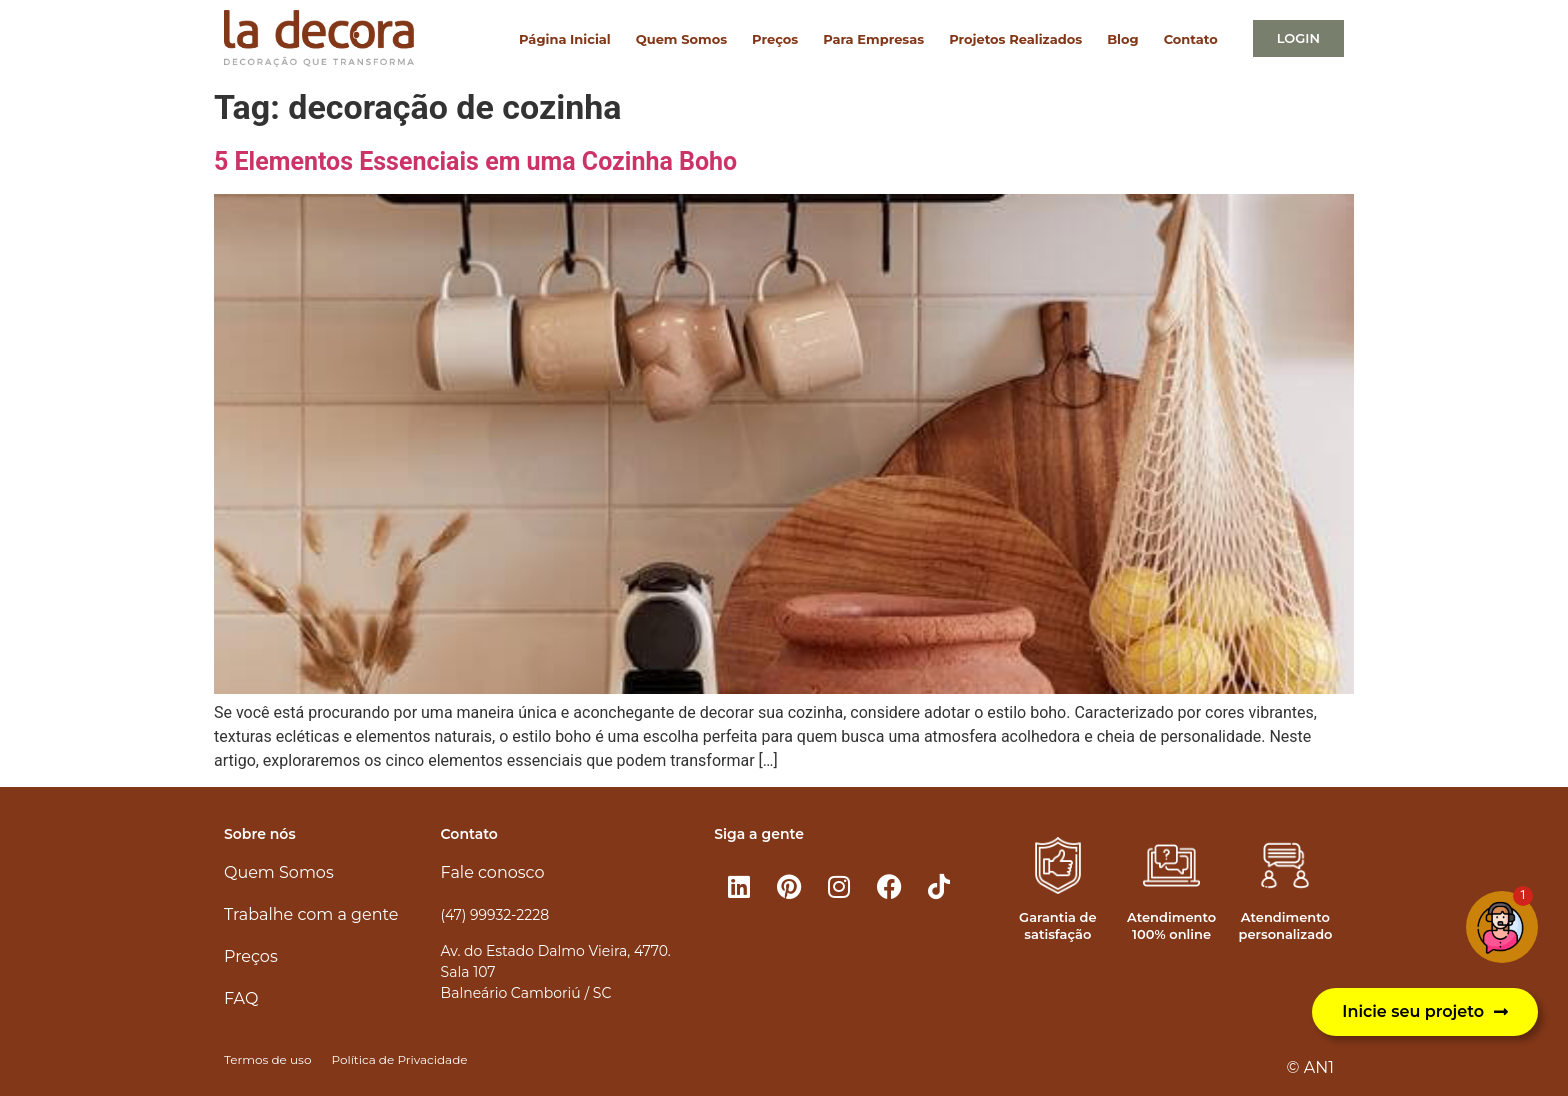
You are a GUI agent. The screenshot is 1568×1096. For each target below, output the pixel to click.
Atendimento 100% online (1171, 925)
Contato (1191, 39)
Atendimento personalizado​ (1285, 925)
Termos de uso (267, 1059)
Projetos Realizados (1015, 39)
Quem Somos (681, 39)
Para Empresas (873, 39)
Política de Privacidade (399, 1059)
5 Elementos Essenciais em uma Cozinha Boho (475, 161)
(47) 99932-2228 (495, 915)
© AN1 (1310, 1067)
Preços (775, 39)
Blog (1122, 39)
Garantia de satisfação (1057, 925)
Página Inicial (565, 39)
